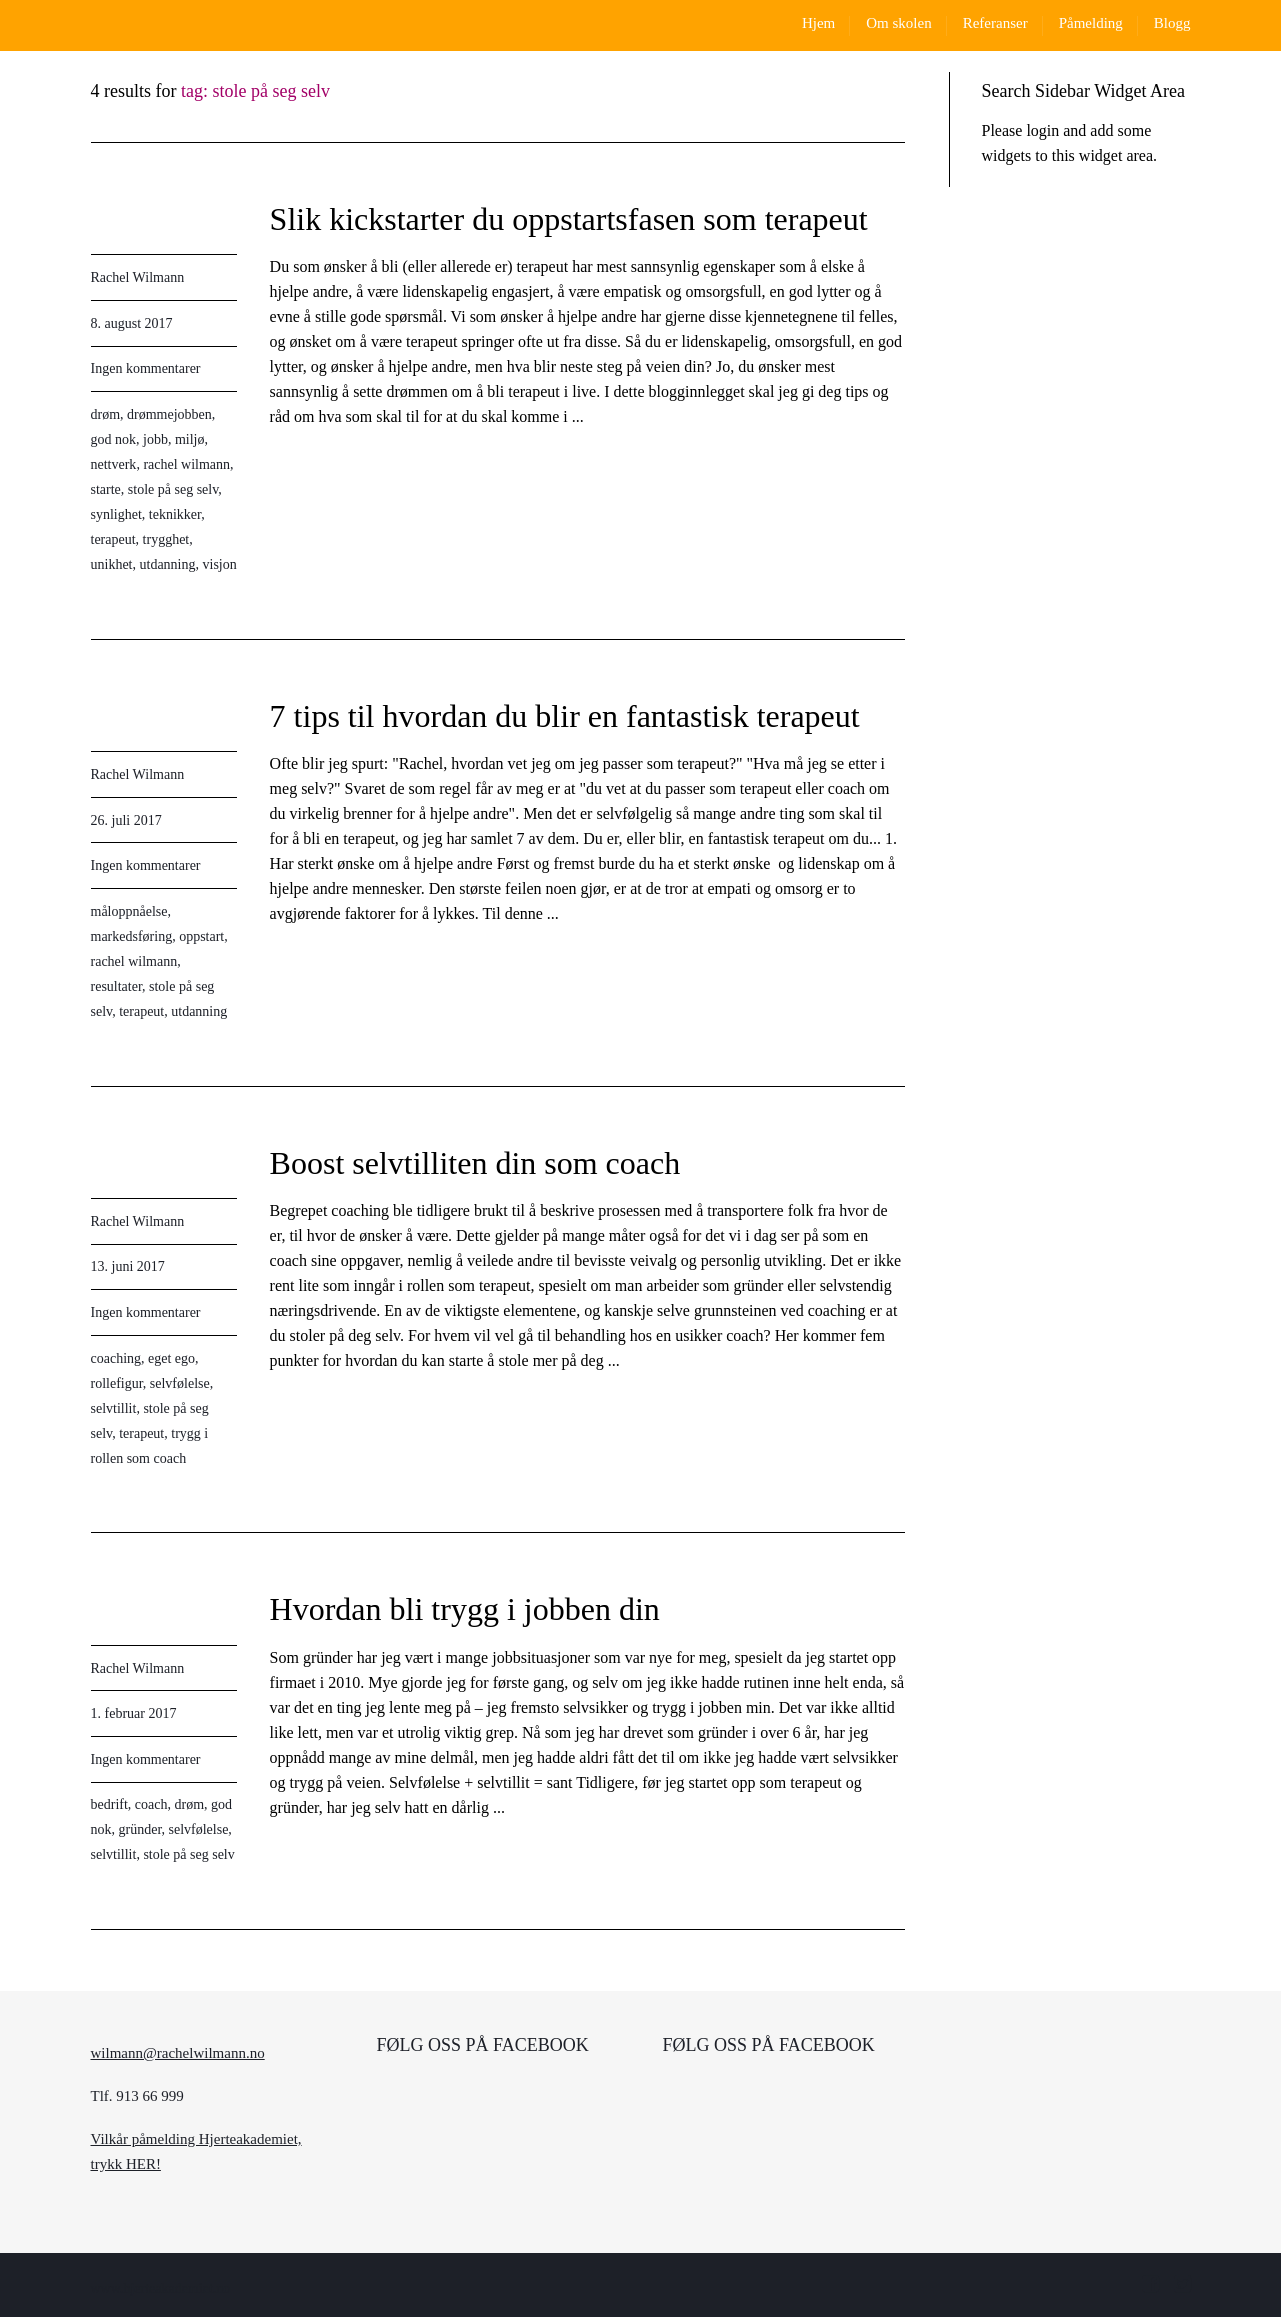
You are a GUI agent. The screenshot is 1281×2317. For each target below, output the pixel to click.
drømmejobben (169, 414)
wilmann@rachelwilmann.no (178, 2053)
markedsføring (132, 936)
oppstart (201, 936)
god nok (114, 439)
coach (151, 1804)
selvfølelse (180, 1383)
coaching (116, 1358)
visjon (220, 564)
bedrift (109, 1804)
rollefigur (117, 1383)
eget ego (171, 1358)
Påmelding (1091, 23)
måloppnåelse (129, 911)
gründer (140, 1829)
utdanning (168, 564)
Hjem (818, 23)
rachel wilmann (186, 464)
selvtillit (114, 1408)
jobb (155, 439)
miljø (190, 439)
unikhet (112, 564)
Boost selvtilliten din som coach (475, 1163)
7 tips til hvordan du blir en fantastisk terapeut (565, 716)
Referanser (995, 23)
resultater (117, 986)
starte (106, 489)
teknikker (175, 514)
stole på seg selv (173, 489)
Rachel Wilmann (138, 277)
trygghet (166, 539)
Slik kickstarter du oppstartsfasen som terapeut (569, 219)
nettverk (114, 464)
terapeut (113, 539)
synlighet (116, 514)
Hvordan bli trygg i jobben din (465, 1609)
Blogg (1172, 23)
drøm (106, 414)
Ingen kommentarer (146, 368)
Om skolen (898, 23)
